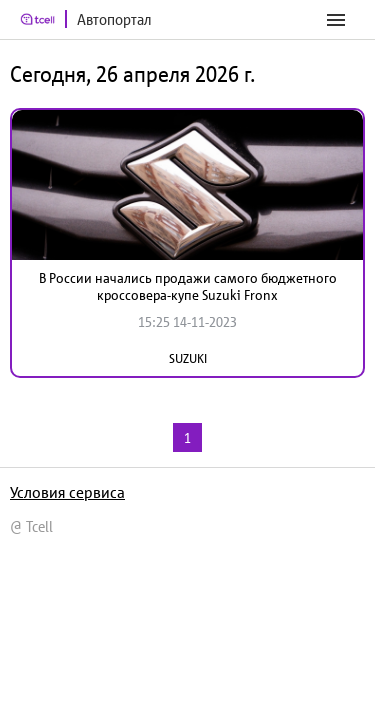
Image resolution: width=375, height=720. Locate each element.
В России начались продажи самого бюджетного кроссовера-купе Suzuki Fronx (188, 286)
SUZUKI (188, 358)
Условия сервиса (67, 492)
